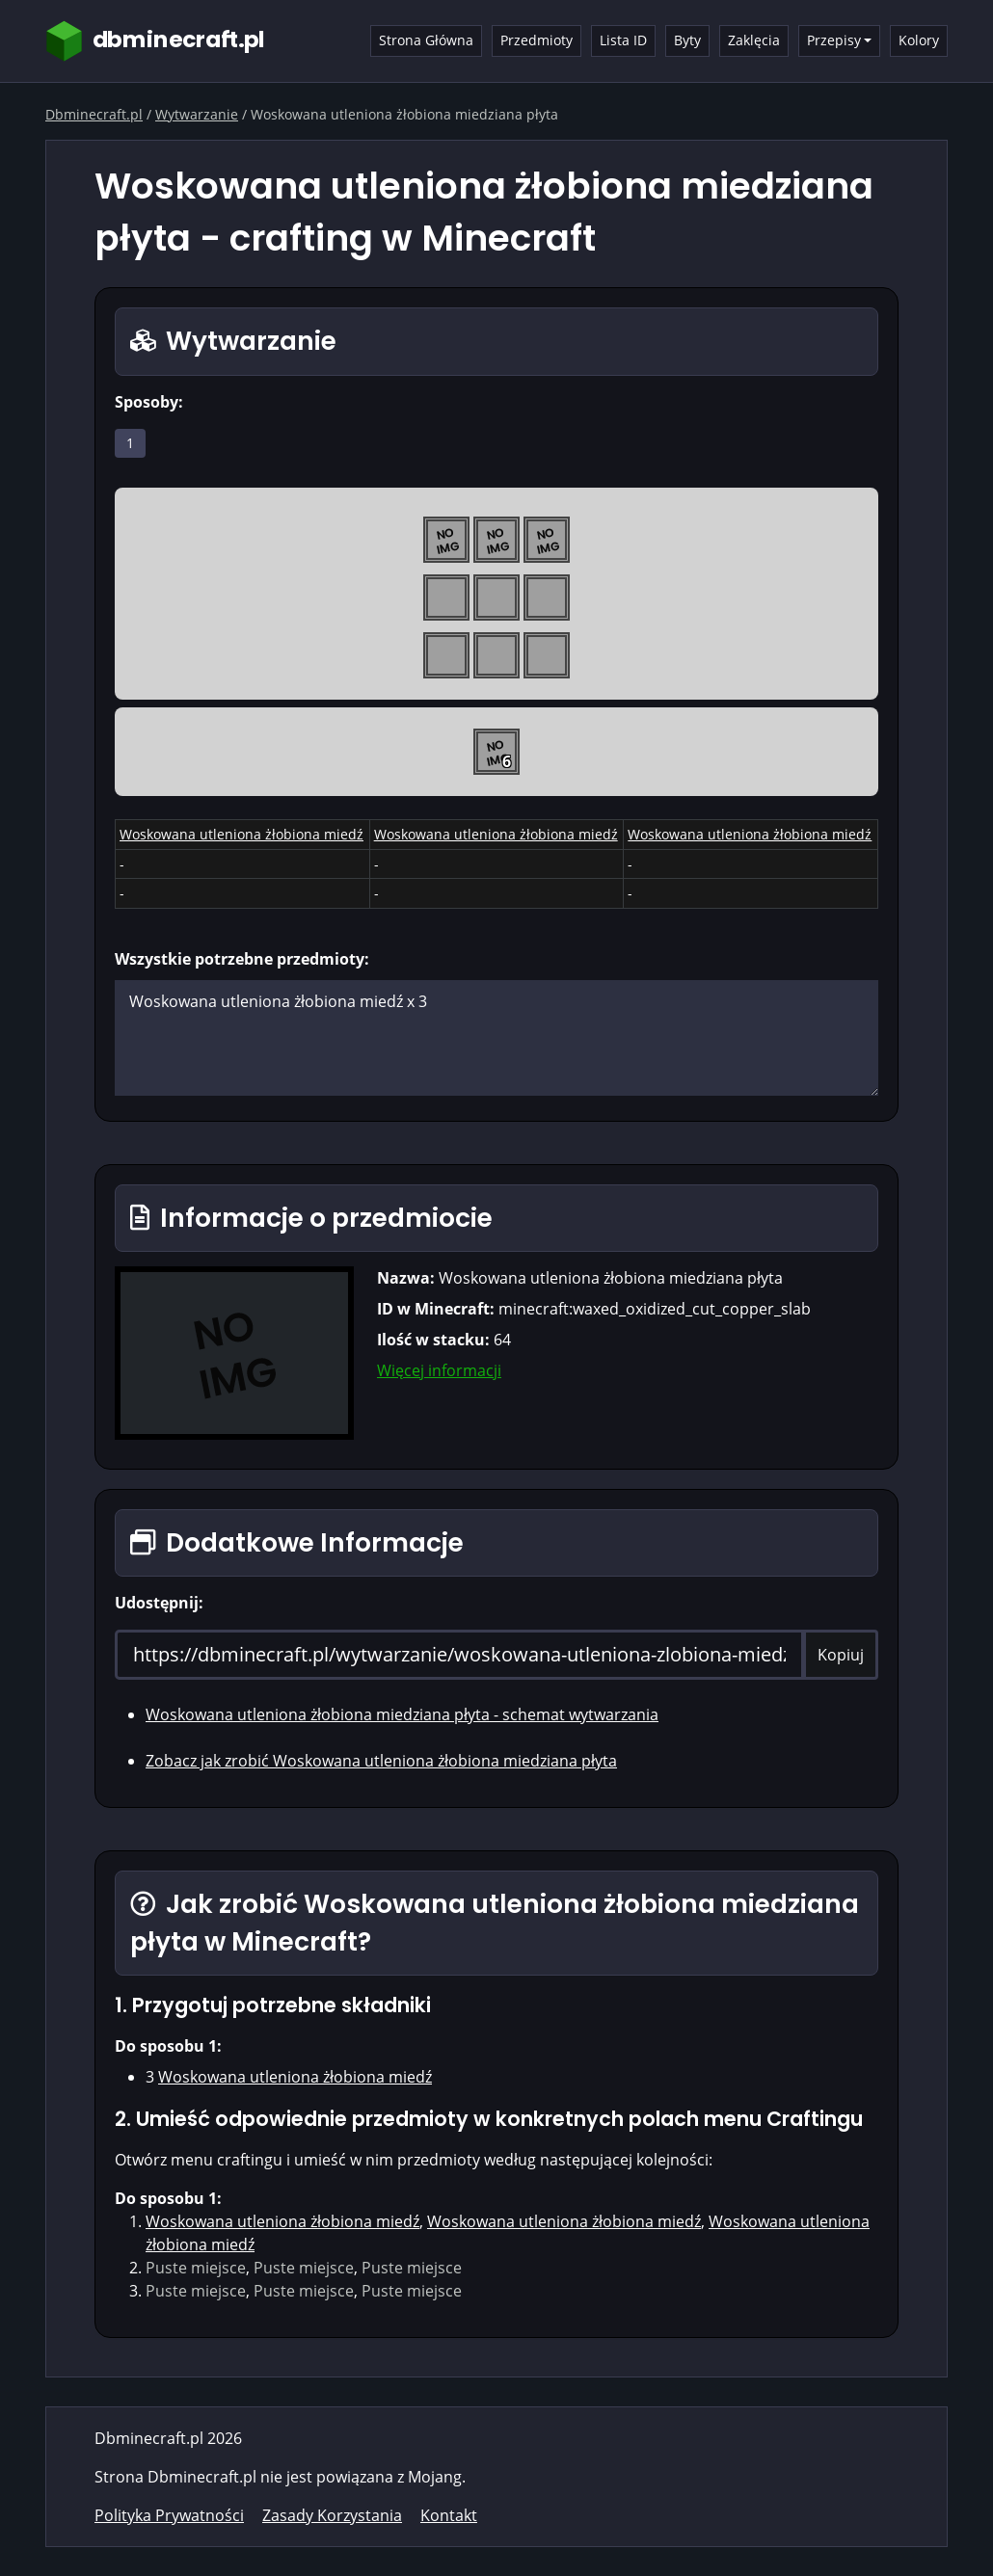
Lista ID (623, 40)
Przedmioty (536, 40)
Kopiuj (841, 1654)
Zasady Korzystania (332, 2515)
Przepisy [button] (834, 40)
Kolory (919, 40)
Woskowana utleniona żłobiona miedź (241, 834)
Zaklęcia (754, 40)
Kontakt (448, 2515)
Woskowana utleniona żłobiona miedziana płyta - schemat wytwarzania (402, 1714)
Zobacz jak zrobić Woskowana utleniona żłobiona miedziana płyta (381, 1760)
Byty (687, 40)
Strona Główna (426, 40)
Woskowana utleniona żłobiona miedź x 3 (496, 1038)
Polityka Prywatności (169, 2515)
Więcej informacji (439, 1370)
